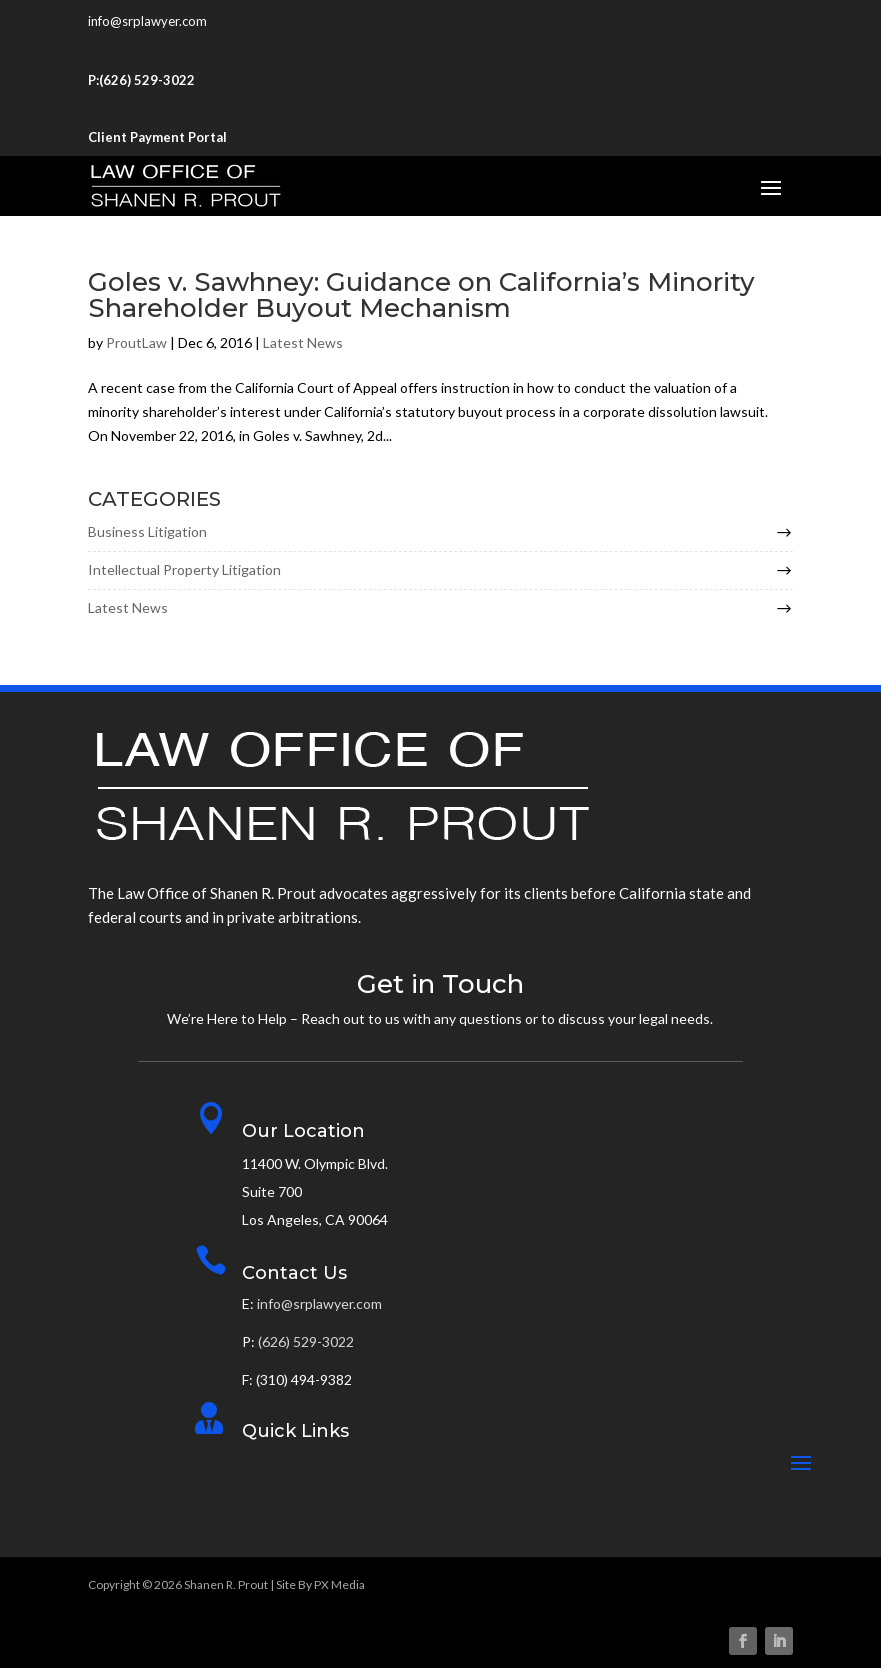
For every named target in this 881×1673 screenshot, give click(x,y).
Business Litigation (147, 536)
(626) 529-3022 (147, 80)
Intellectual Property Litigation (184, 574)
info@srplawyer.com (147, 21)
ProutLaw (136, 347)
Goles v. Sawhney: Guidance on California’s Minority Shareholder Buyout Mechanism (421, 300)
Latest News (303, 347)
